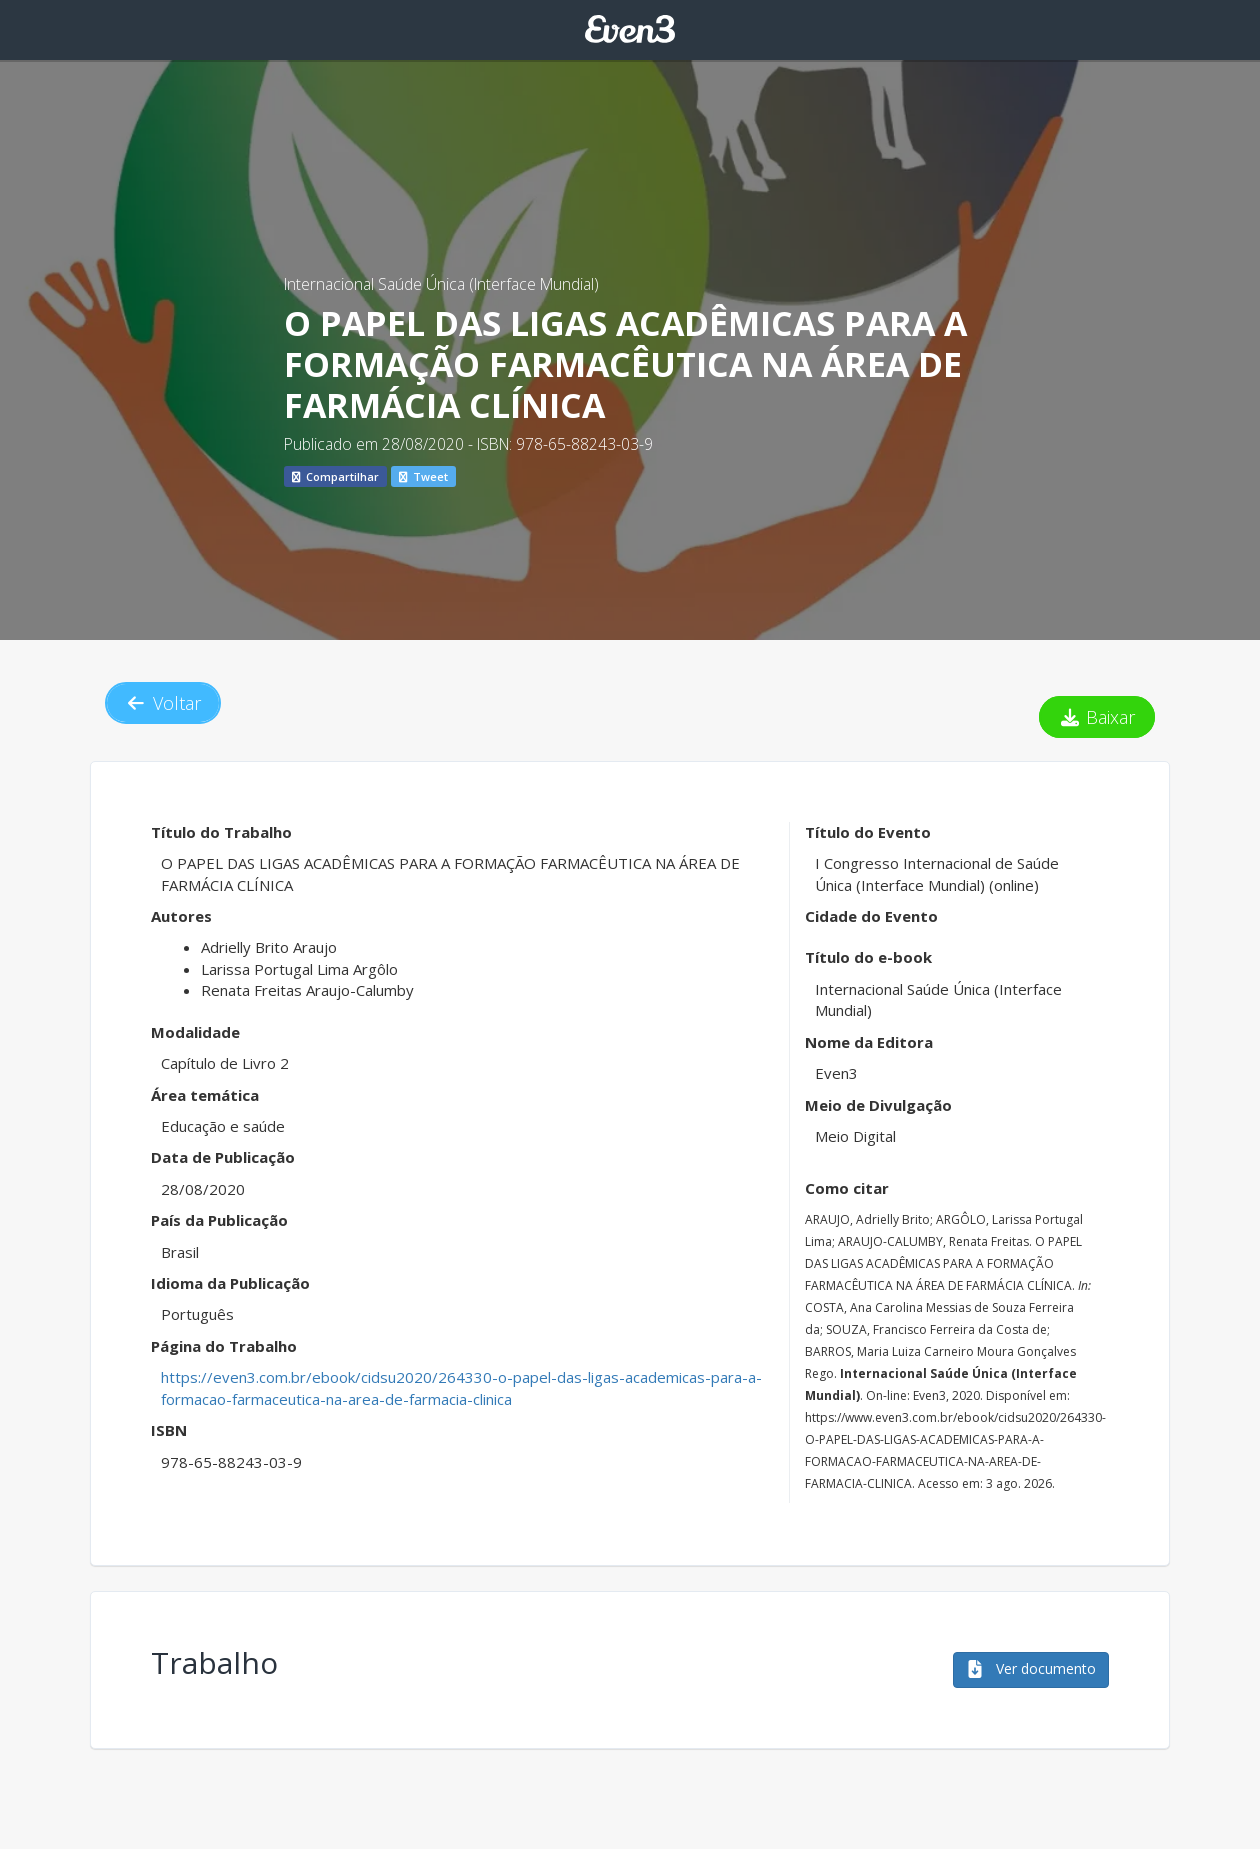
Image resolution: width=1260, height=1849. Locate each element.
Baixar (1097, 717)
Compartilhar (335, 476)
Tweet (423, 476)
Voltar (163, 703)
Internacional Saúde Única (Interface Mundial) (441, 284)
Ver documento (1031, 1668)
